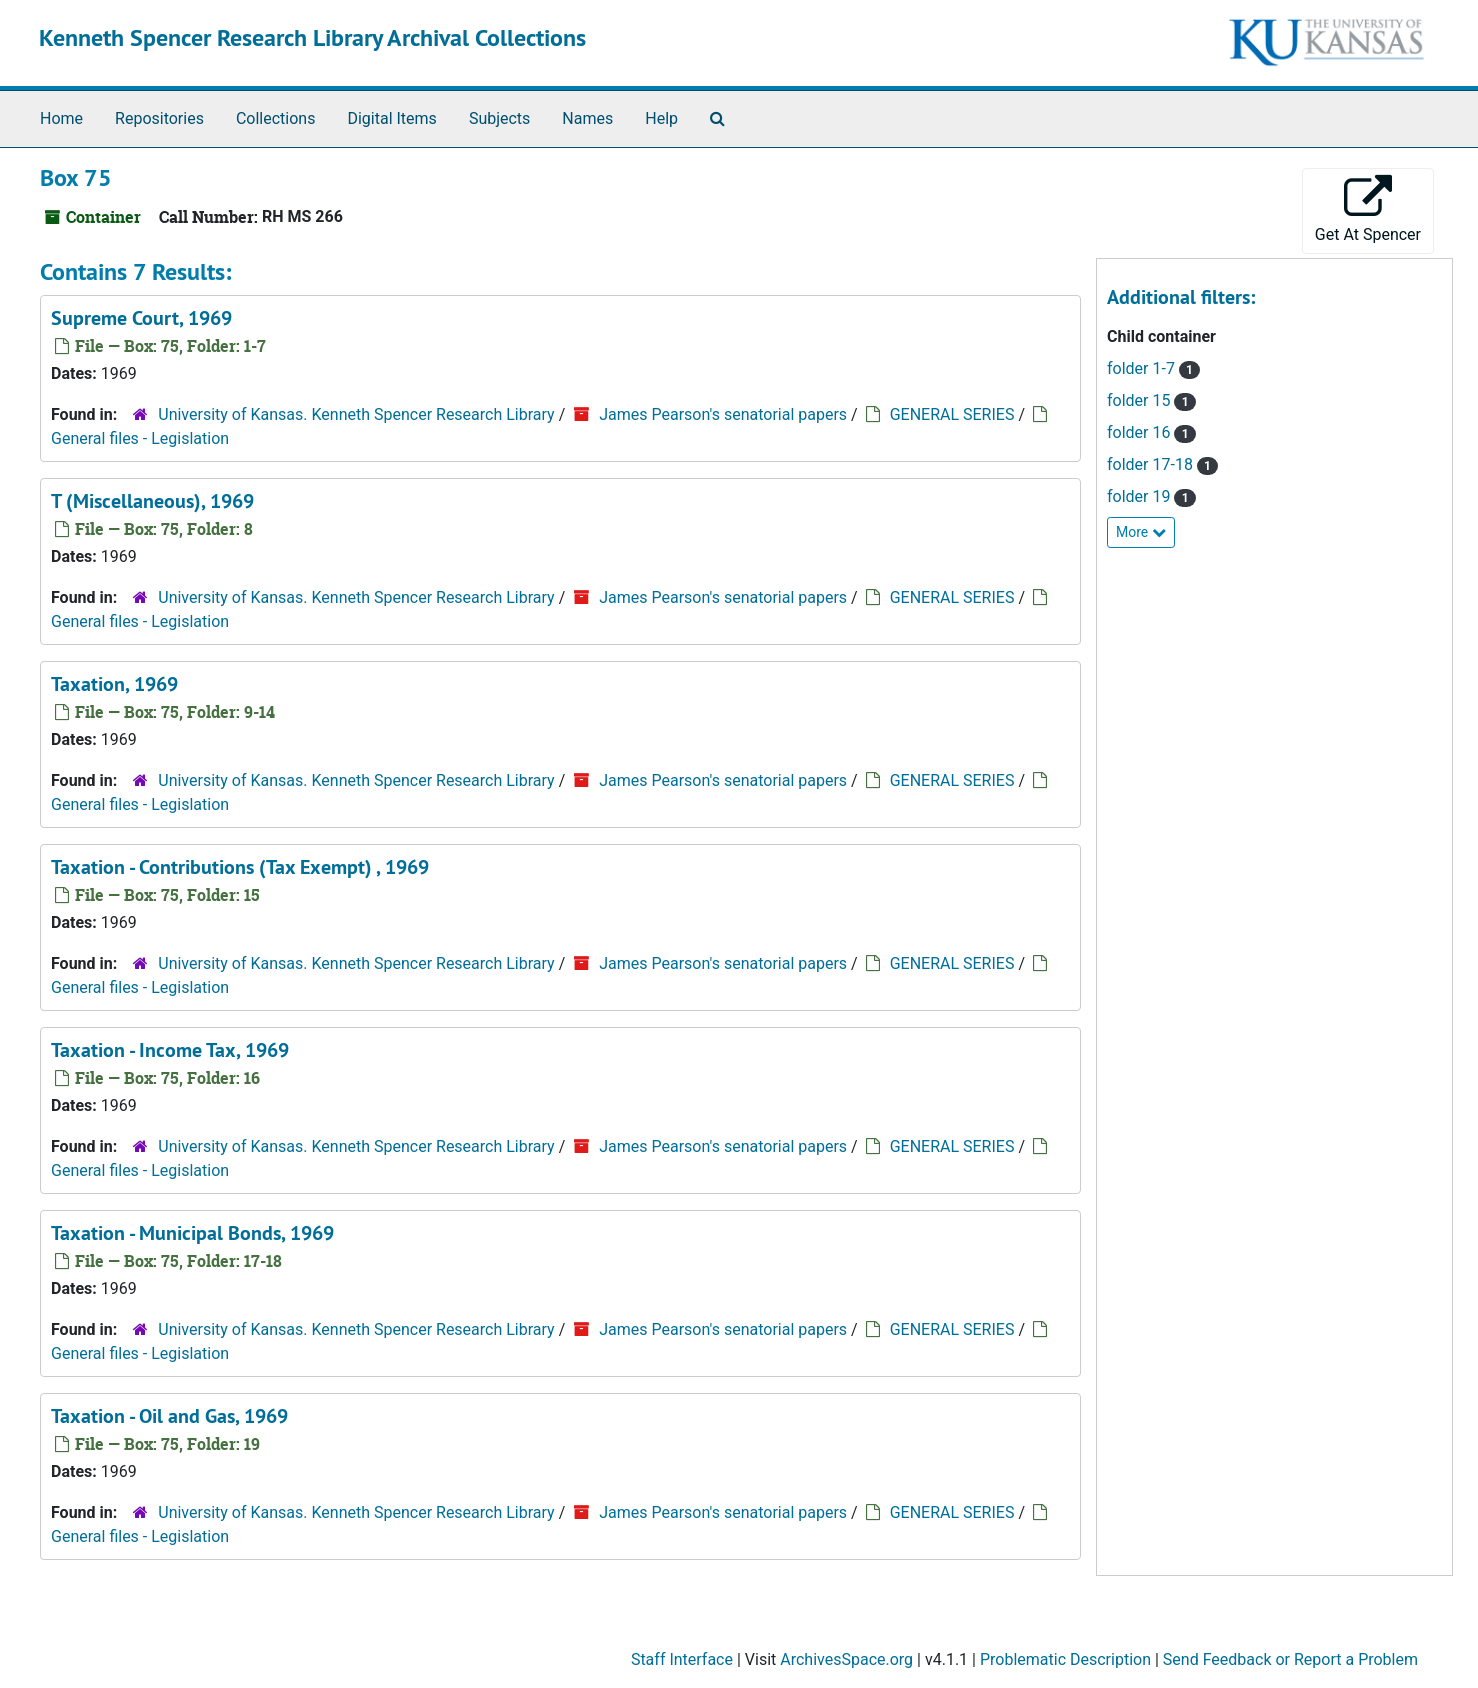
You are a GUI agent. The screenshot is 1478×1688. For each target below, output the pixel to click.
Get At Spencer (1368, 209)
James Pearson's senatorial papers (723, 414)
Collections (276, 118)
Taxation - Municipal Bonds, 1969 (192, 1233)
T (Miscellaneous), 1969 (152, 501)
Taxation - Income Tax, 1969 (170, 1050)
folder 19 (1140, 496)
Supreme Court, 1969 (141, 318)
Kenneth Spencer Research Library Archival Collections (312, 37)
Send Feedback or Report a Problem (1290, 1659)
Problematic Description (1065, 1659)
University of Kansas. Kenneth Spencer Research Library (356, 414)
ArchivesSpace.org (846, 1659)
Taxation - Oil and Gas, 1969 (169, 1416)
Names (587, 118)
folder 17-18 (1152, 464)
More (1141, 532)
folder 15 (1140, 400)
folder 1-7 (1143, 368)
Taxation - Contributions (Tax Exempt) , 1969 (240, 867)
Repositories (159, 118)
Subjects (499, 118)
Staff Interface (682, 1659)
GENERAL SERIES (952, 414)
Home (61, 118)
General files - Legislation (140, 438)
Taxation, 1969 (114, 684)
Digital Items (391, 118)
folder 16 (1140, 432)
